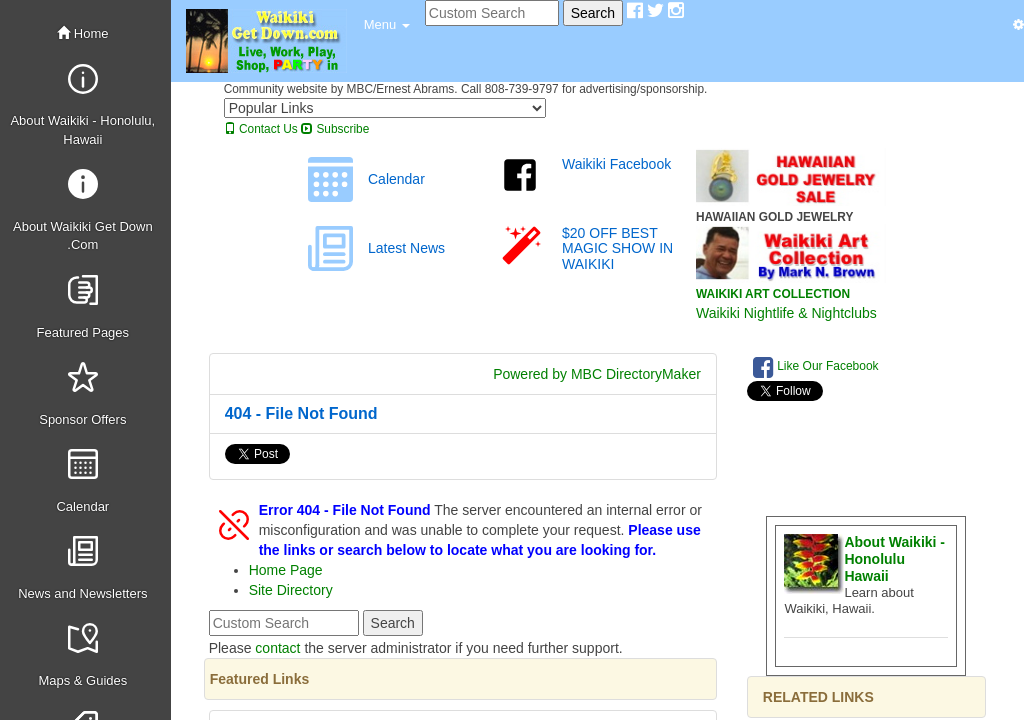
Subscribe (335, 129)
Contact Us (261, 129)
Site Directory (291, 590)
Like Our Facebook (816, 367)
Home (82, 33)
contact (277, 648)
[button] (387, 25)
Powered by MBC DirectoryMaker (597, 374)
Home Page (286, 570)
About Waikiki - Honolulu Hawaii (894, 559)
